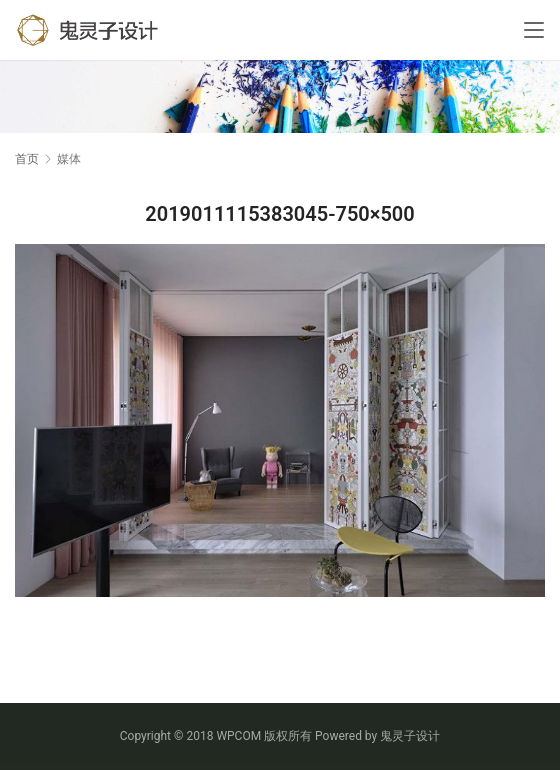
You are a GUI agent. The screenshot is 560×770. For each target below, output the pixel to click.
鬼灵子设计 (410, 736)
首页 (27, 159)
